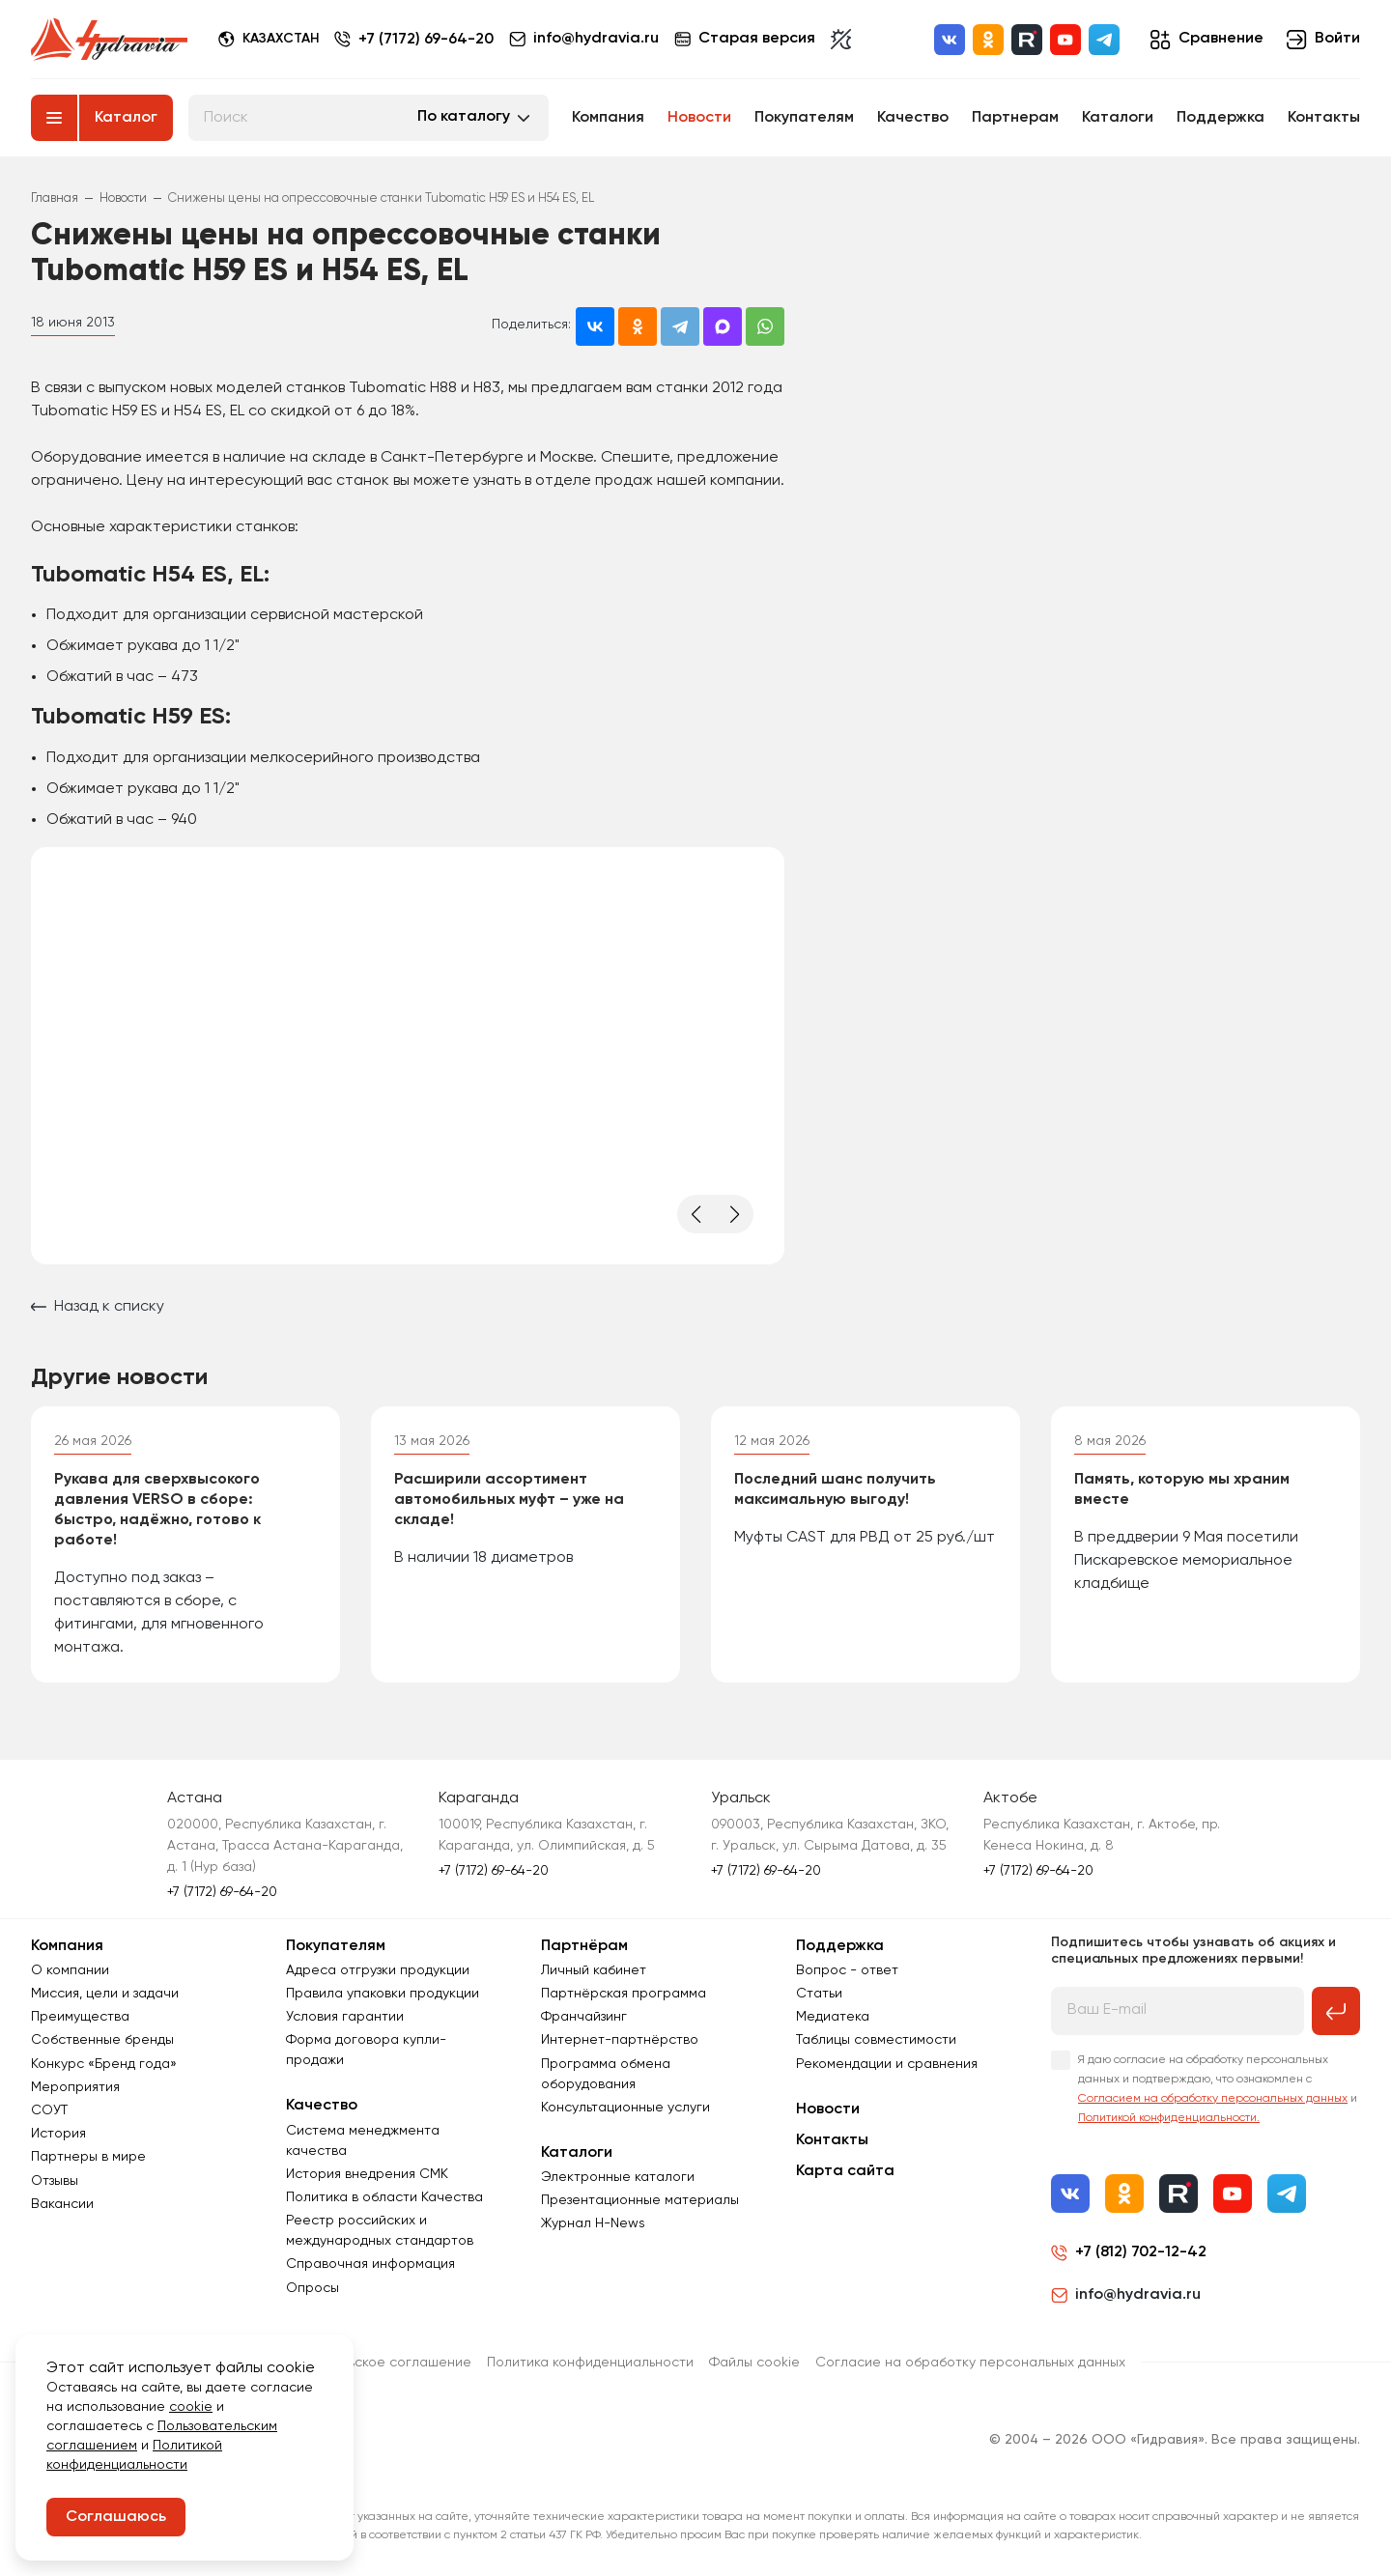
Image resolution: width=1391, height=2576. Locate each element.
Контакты (1324, 118)
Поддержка (1220, 118)
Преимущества (80, 2017)
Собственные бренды (102, 2040)
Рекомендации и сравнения (887, 2064)
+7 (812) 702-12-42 (1140, 2252)
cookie (191, 2407)
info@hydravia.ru (1126, 2295)
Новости (699, 118)
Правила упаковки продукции (382, 1993)
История (58, 2133)
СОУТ (49, 2110)
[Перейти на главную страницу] (109, 39)
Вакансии (62, 2204)
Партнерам (1015, 118)
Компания (608, 118)
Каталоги (1117, 118)
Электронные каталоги (618, 2177)
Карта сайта (845, 2171)
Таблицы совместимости (876, 2040)
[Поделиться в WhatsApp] (765, 326)
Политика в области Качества (384, 2197)
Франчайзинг (584, 2017)
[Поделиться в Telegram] (680, 326)
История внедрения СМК (367, 2174)
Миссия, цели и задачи (105, 1993)
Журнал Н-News (593, 2223)
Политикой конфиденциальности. (1169, 2118)
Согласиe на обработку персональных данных (970, 2362)
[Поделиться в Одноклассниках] (637, 326)
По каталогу (463, 117)
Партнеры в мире (88, 2157)
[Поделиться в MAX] (722, 326)
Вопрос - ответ (847, 1970)
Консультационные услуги (625, 2107)
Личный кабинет (593, 1970)
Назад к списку (97, 1307)
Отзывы (54, 2181)
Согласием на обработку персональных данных (1213, 2099)
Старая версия (744, 39)
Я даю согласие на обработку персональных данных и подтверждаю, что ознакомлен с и (1217, 2089)
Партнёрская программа (623, 1993)
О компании (70, 1970)
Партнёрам (584, 1946)
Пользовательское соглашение (368, 2362)
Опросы (312, 2288)
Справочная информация (370, 2264)
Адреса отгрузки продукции (377, 1970)
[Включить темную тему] (841, 39)
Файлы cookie (754, 2362)
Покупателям (804, 118)
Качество (913, 118)
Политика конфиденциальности (590, 2362)
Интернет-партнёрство (619, 2040)
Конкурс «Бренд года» (104, 2064)
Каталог (126, 118)
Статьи (819, 1993)
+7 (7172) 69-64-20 (426, 39)
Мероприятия (75, 2087)
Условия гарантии (345, 2017)
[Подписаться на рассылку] (1336, 2011)
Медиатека (832, 2017)
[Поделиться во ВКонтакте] (595, 326)
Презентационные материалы (640, 2200)
